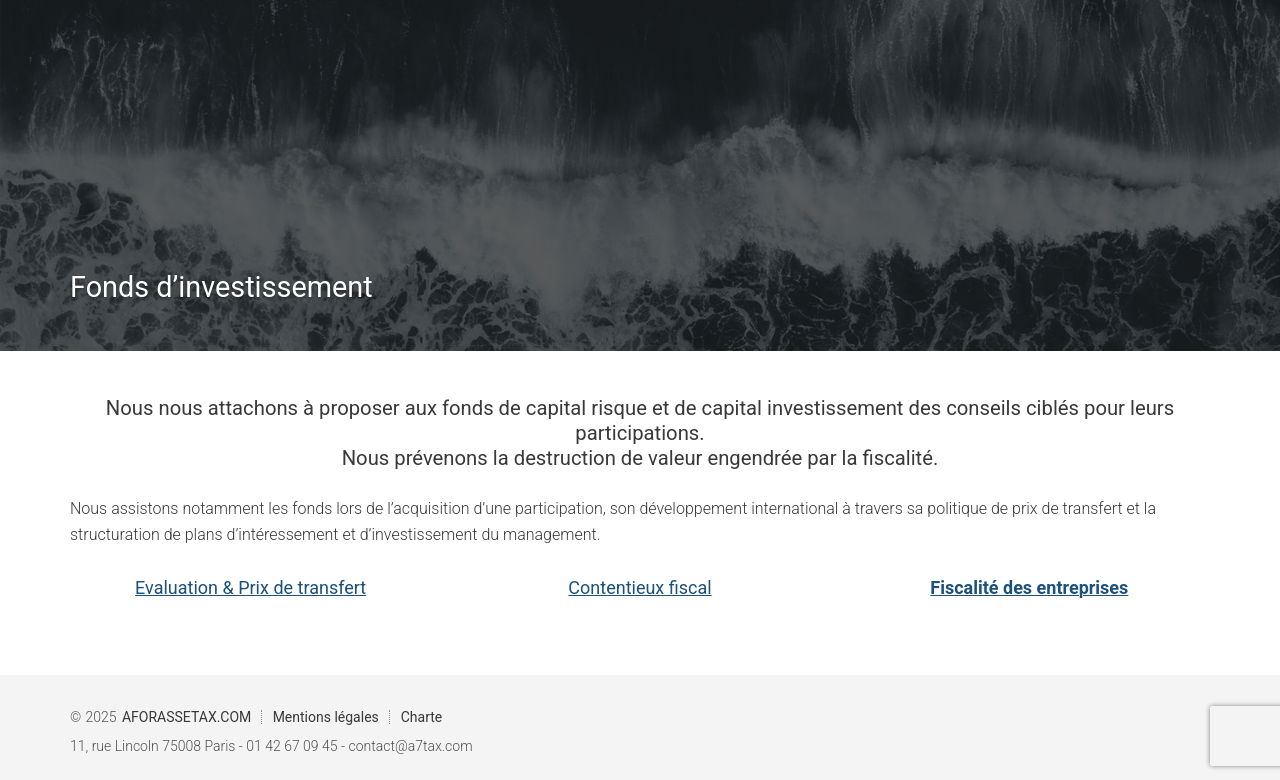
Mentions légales (326, 717)
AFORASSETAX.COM (186, 717)
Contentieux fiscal (639, 587)
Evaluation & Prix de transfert (250, 587)
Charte (422, 717)
